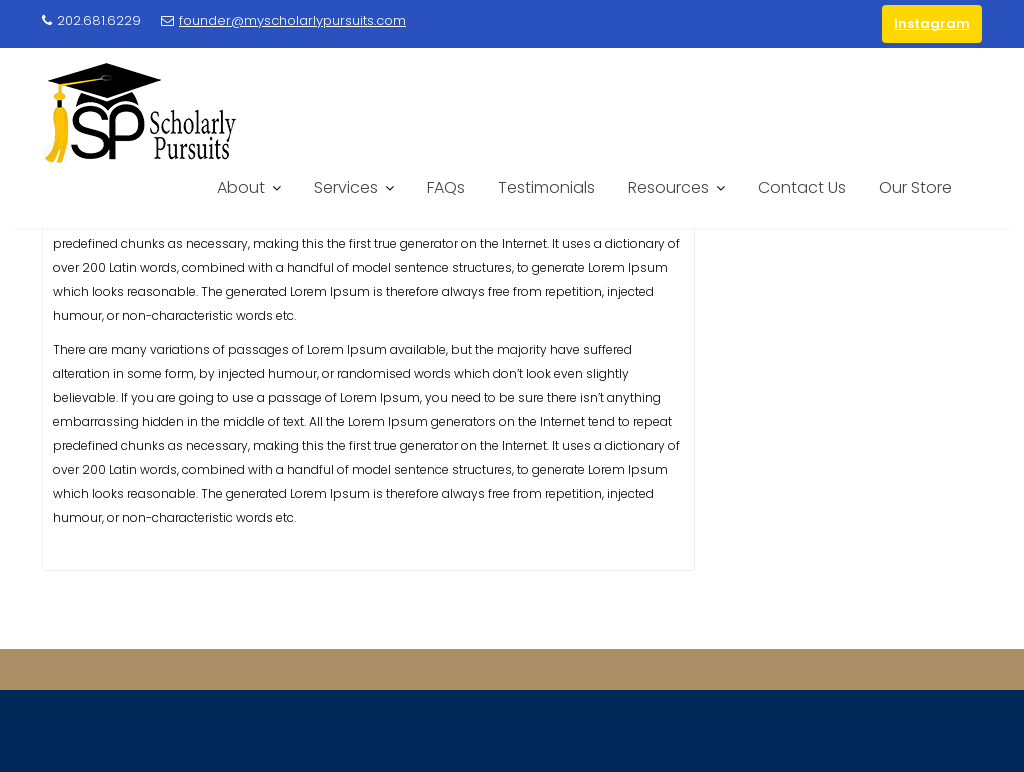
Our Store (915, 187)
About (241, 187)
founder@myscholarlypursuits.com (283, 20)
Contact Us (802, 187)
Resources (668, 187)
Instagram (932, 23)
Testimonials (546, 187)
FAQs (446, 187)
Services (346, 187)
